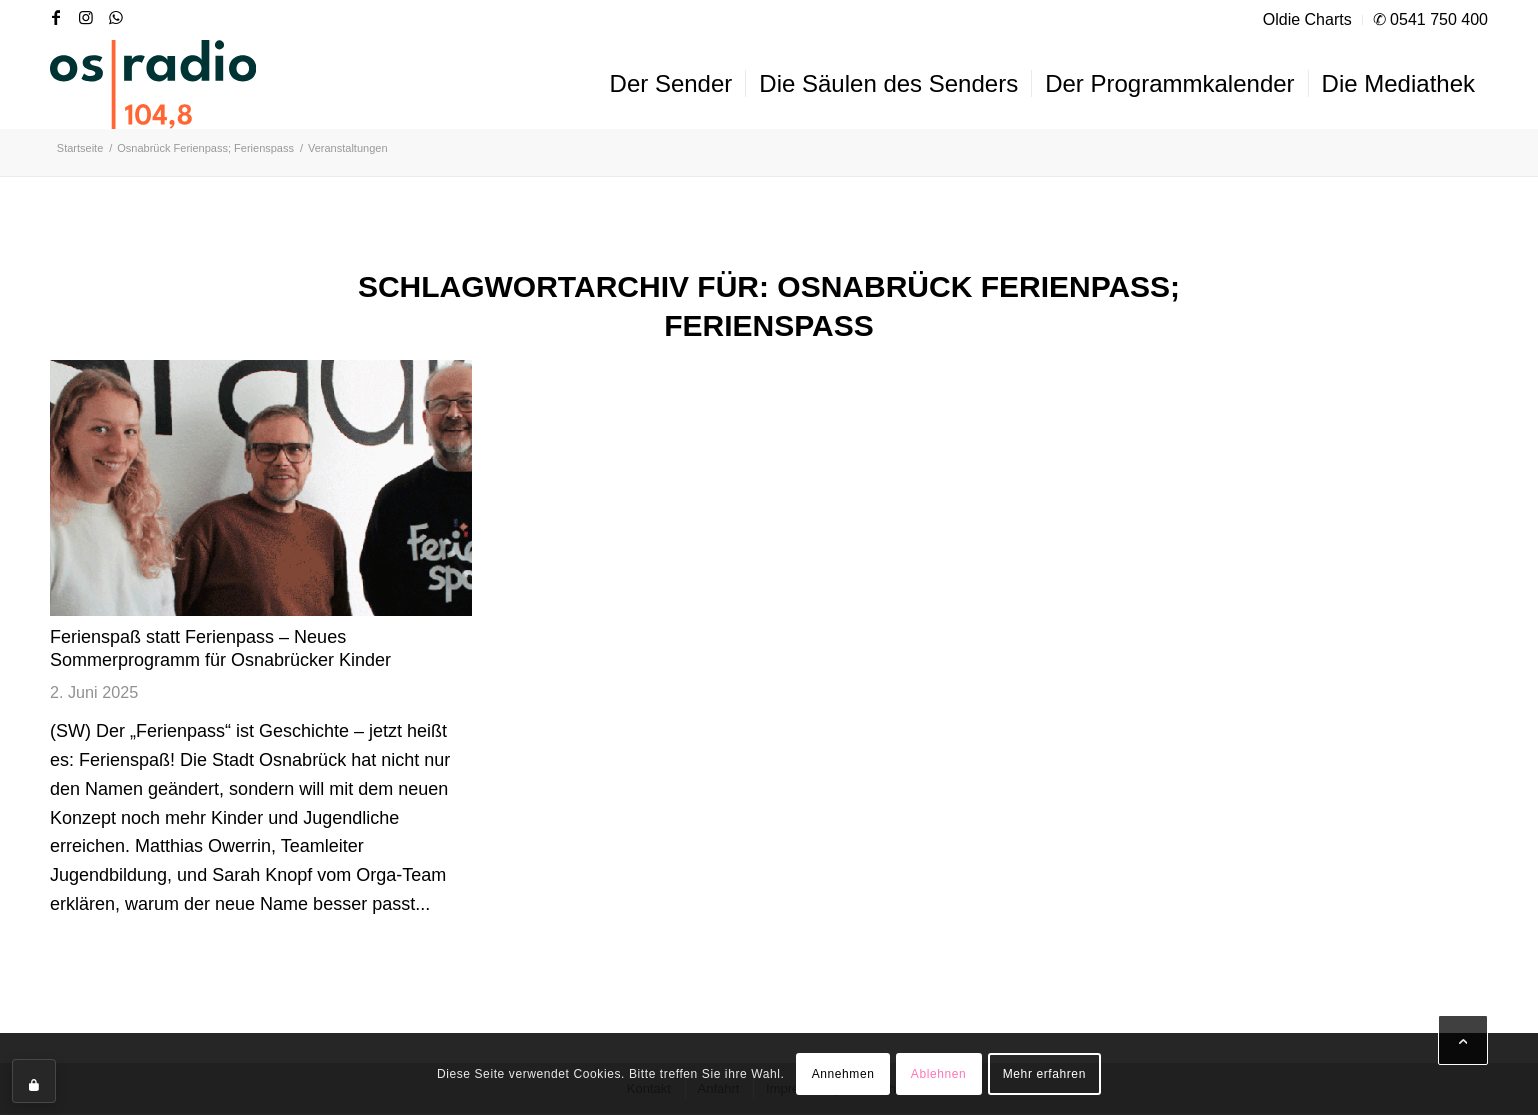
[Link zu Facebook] (56, 17)
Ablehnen (939, 1074)
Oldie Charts (1307, 19)
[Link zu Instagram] (86, 17)
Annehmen (843, 1074)
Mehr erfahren (1044, 1074)
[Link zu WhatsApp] (116, 17)
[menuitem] (1308, 20)
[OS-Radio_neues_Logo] (153, 84)
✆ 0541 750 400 (1430, 19)
